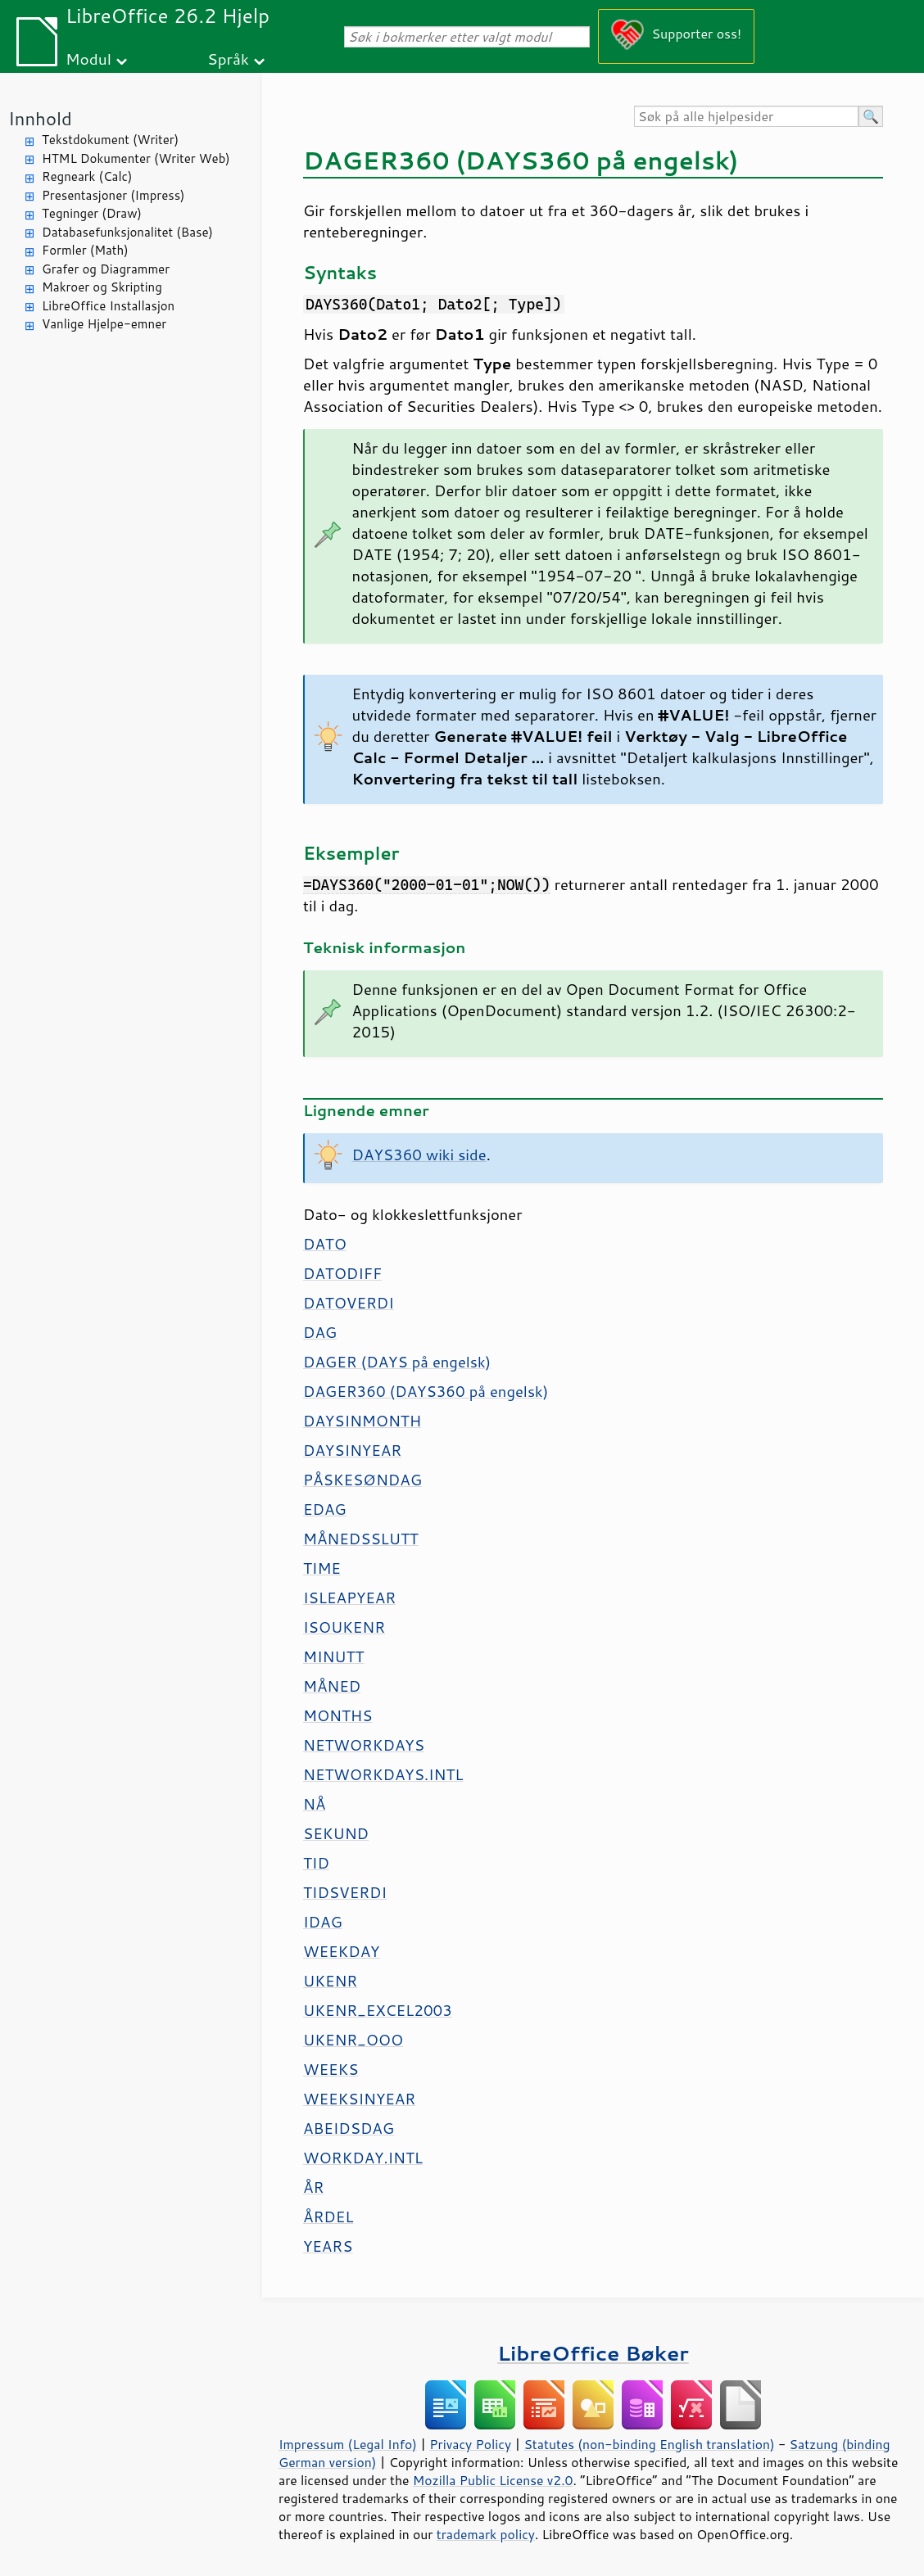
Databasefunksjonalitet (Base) (127, 232)
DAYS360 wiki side (419, 1154)
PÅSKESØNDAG (362, 1479)
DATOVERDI (348, 1302)
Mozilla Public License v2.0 (493, 2480)
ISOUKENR (344, 1627)
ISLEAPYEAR (349, 1597)
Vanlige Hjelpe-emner (104, 323)
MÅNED (331, 1686)
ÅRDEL (328, 2216)
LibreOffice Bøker (593, 2353)
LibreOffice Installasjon (108, 305)
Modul (88, 58)
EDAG (324, 1509)
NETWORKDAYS (363, 1745)
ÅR (313, 2187)
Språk (228, 58)
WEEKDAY (341, 1951)
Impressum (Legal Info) (348, 2444)
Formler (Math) (85, 250)
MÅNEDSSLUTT (361, 1538)
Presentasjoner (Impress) (113, 195)
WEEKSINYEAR (359, 2098)
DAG (320, 1332)
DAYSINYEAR (352, 1450)
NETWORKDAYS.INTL (383, 1774)
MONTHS (337, 1715)
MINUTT (333, 1656)
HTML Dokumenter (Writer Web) (136, 158)
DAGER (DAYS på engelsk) (397, 1361)
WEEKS (330, 2069)
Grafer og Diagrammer (106, 269)
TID (316, 1862)
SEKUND (336, 1833)
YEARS (327, 2246)
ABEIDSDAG (348, 2128)
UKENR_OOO (353, 2039)
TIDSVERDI (345, 1892)
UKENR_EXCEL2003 (377, 2010)
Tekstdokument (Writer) (110, 139)
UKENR (330, 1980)
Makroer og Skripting (102, 287)
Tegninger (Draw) (92, 213)
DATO (324, 1243)
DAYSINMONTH (362, 1420)
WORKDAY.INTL (363, 2157)
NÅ (314, 1803)
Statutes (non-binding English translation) (648, 2444)
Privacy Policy (470, 2444)
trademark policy (486, 2534)
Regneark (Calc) (87, 176)
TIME (322, 1568)
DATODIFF (342, 1273)
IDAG (322, 1921)
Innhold (40, 118)
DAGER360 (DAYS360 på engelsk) (425, 1391)
